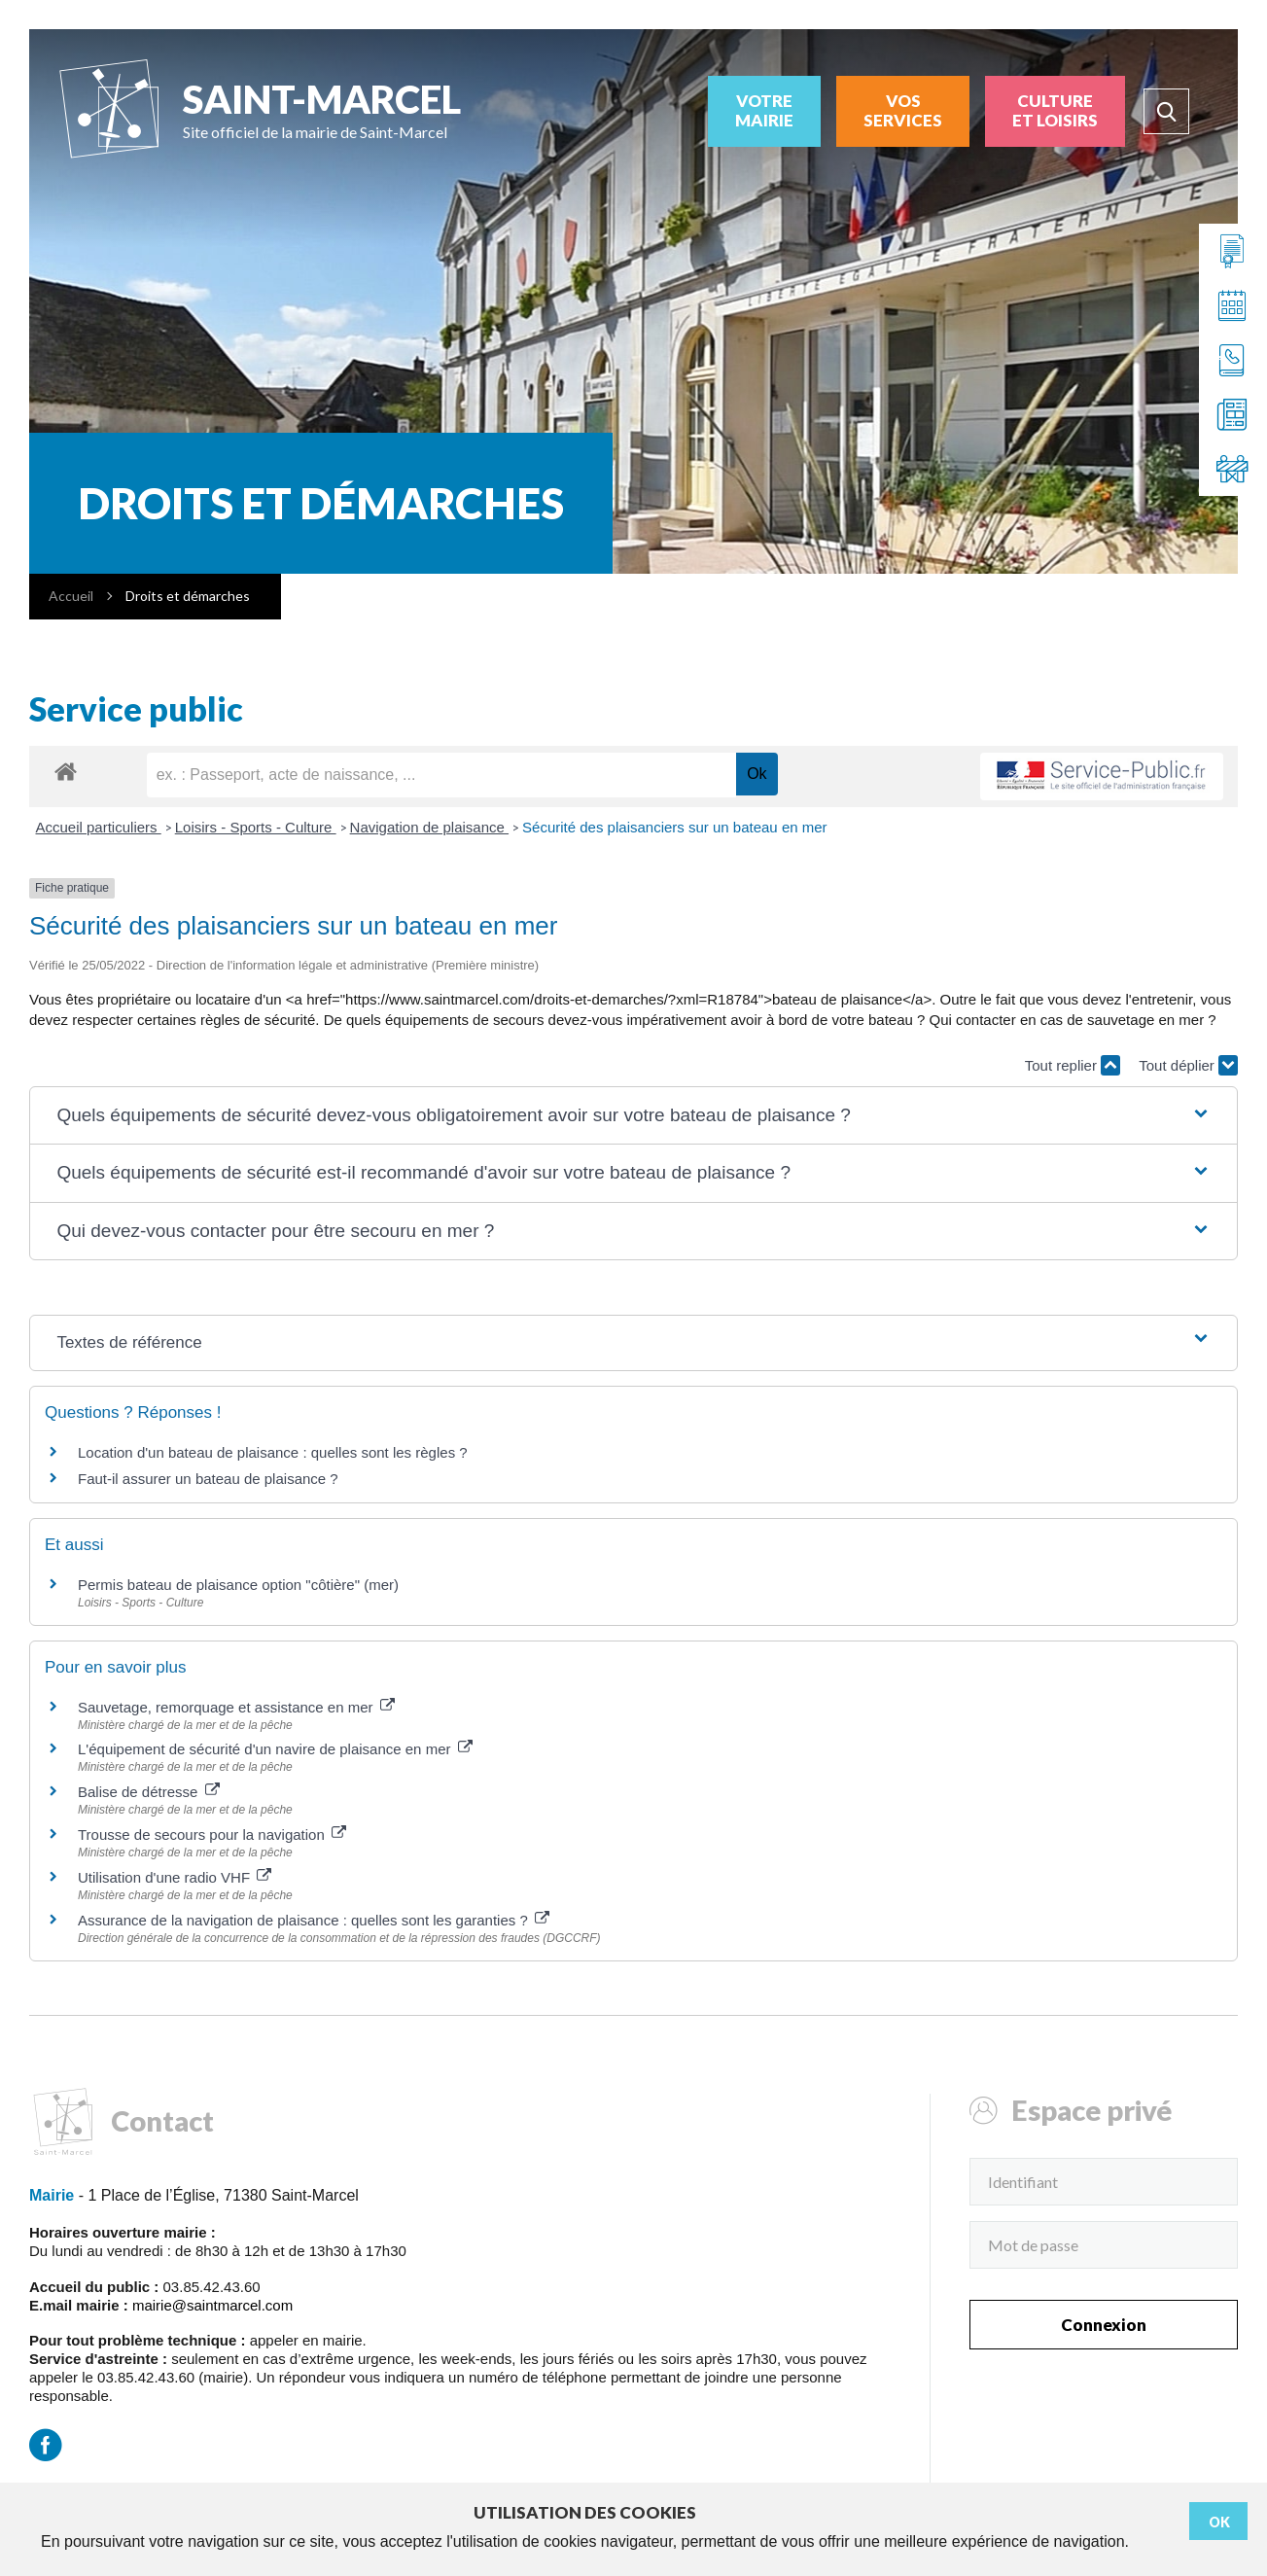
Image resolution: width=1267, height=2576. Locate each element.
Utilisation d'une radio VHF (174, 1877)
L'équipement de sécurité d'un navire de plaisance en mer (275, 1749)
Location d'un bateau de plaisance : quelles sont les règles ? (273, 1452)
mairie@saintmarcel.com (212, 2305)
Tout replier (1072, 1065)
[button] (633, 1116)
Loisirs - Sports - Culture (255, 827)
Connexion (1103, 2324)
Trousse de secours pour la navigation (212, 1834)
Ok (1219, 2522)
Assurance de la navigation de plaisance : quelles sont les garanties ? (313, 1920)
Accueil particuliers (98, 827)
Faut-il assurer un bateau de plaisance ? (208, 1478)
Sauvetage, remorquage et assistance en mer (236, 1707)
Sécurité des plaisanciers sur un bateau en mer (674, 827)
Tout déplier (1188, 1065)
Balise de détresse (149, 1791)
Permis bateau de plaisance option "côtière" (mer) (238, 1584)
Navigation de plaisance (429, 827)
